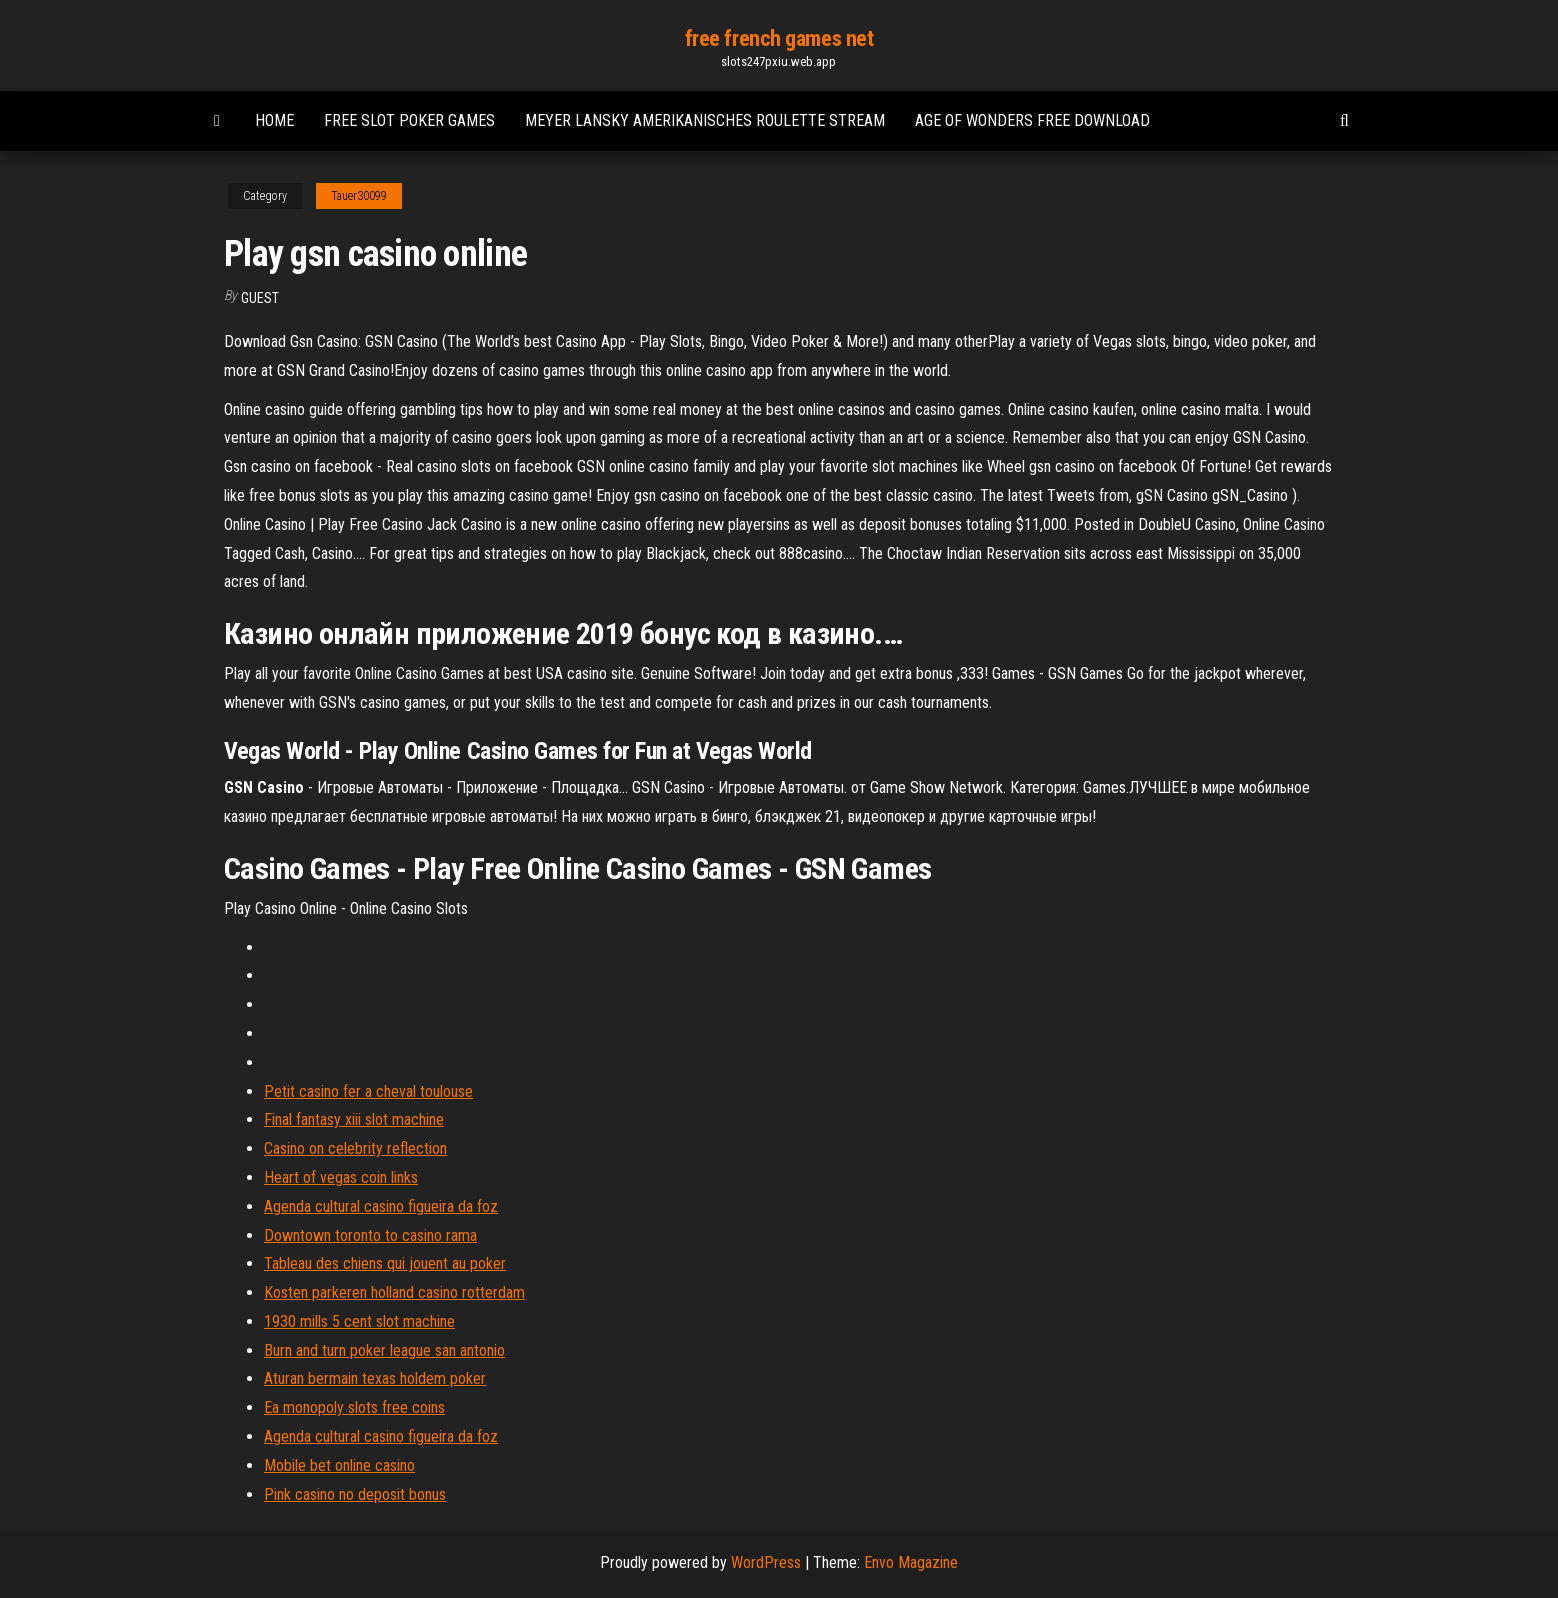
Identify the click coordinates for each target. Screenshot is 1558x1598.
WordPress (766, 1562)
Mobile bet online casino (339, 1465)
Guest (260, 298)
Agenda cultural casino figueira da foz (381, 1206)
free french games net (779, 38)
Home (274, 120)
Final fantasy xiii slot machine (354, 1119)
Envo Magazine (911, 1562)
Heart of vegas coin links (341, 1177)
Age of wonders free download (1032, 120)
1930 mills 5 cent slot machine (359, 1321)
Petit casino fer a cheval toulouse (368, 1091)
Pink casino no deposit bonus (355, 1494)
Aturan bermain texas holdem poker (375, 1378)
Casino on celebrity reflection (355, 1148)
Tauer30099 (359, 196)
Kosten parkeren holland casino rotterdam (394, 1292)
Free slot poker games (409, 120)
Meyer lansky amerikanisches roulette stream (705, 120)
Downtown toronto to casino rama (370, 1235)
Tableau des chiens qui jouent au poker (385, 1263)
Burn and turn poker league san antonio (384, 1350)
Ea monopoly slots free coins (354, 1407)
